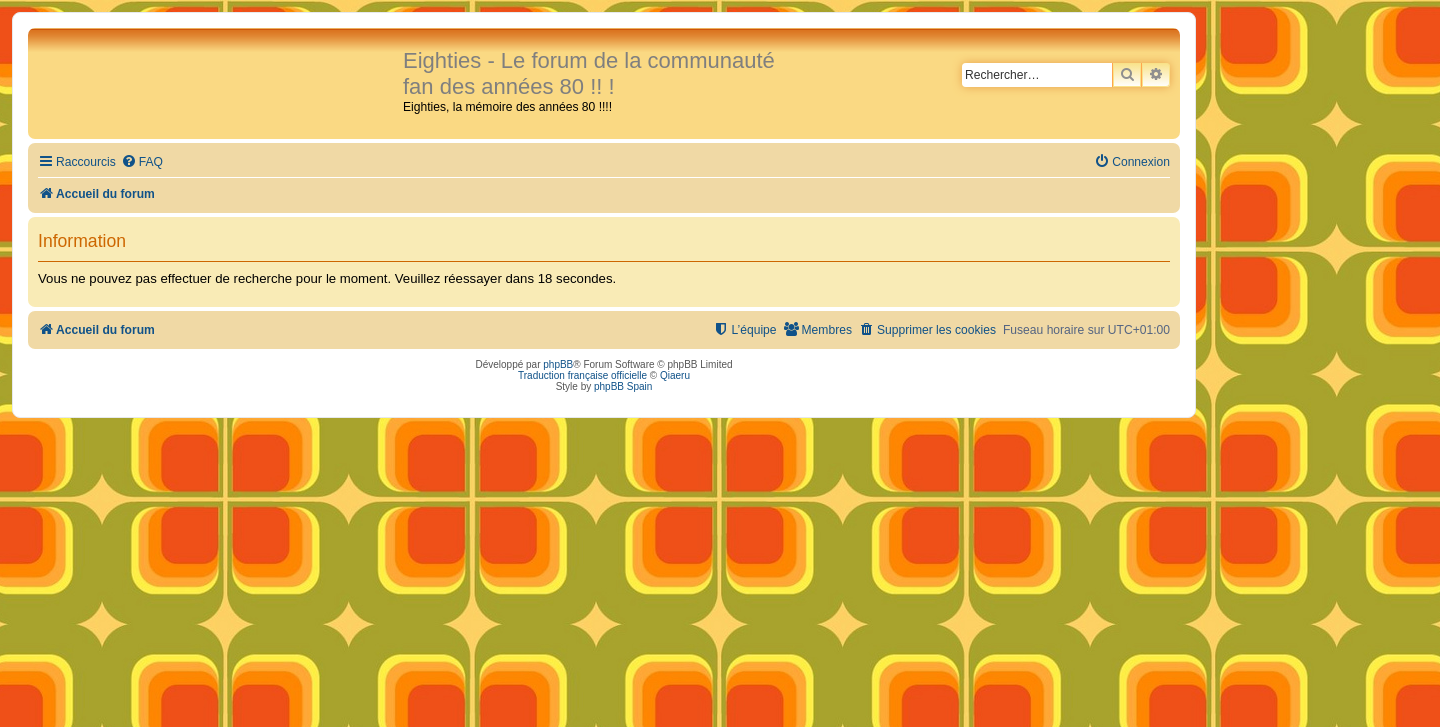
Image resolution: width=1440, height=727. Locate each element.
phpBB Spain (623, 386)
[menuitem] (142, 162)
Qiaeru (675, 375)
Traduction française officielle (582, 375)
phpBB (558, 364)
